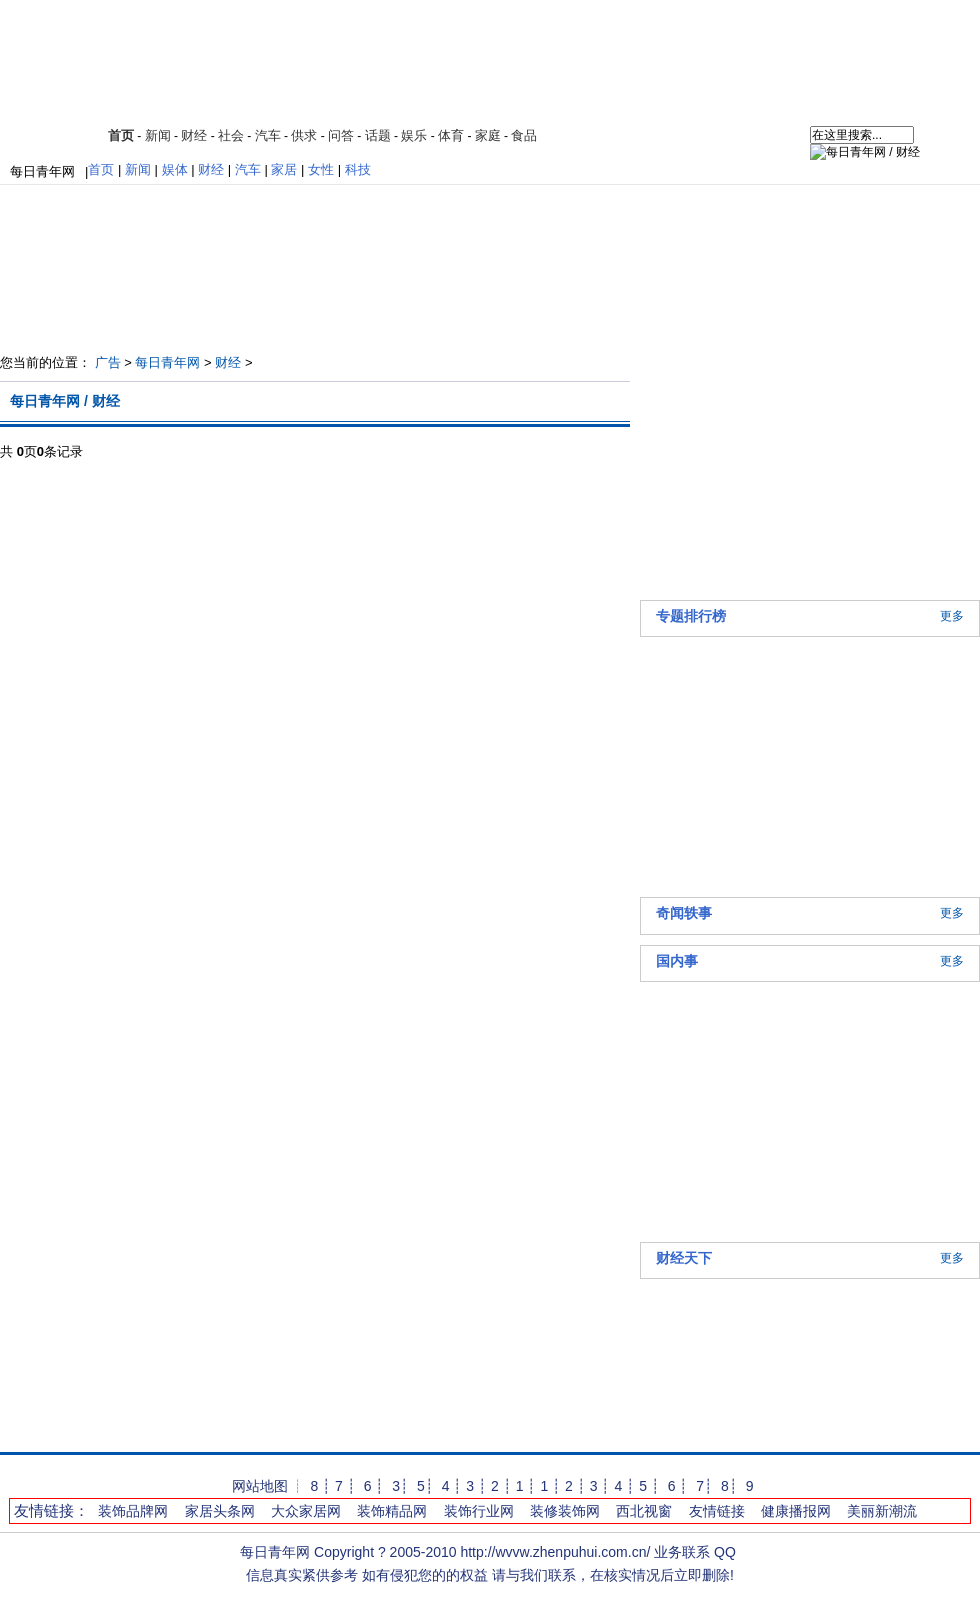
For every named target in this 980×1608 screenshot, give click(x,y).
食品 (524, 135)
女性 (321, 169)
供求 (304, 135)
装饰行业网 (479, 1511)
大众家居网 (306, 1511)
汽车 (268, 135)
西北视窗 (644, 1511)
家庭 (488, 135)
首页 (121, 135)
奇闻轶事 (684, 913)
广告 (108, 362)
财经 (194, 135)
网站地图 (260, 1486)
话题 (378, 135)
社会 (231, 135)
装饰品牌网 (133, 1511)
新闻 (158, 135)
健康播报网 (796, 1511)
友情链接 (717, 1511)
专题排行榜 (691, 616)
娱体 (175, 169)
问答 (341, 135)
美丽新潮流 (882, 1511)
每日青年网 (42, 171)
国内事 (677, 961)
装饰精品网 (392, 1511)
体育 (451, 135)
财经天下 (684, 1258)
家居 (284, 169)
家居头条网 (220, 1511)
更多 (952, 616)
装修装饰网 (565, 1511)
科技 (358, 169)
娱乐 (414, 135)
